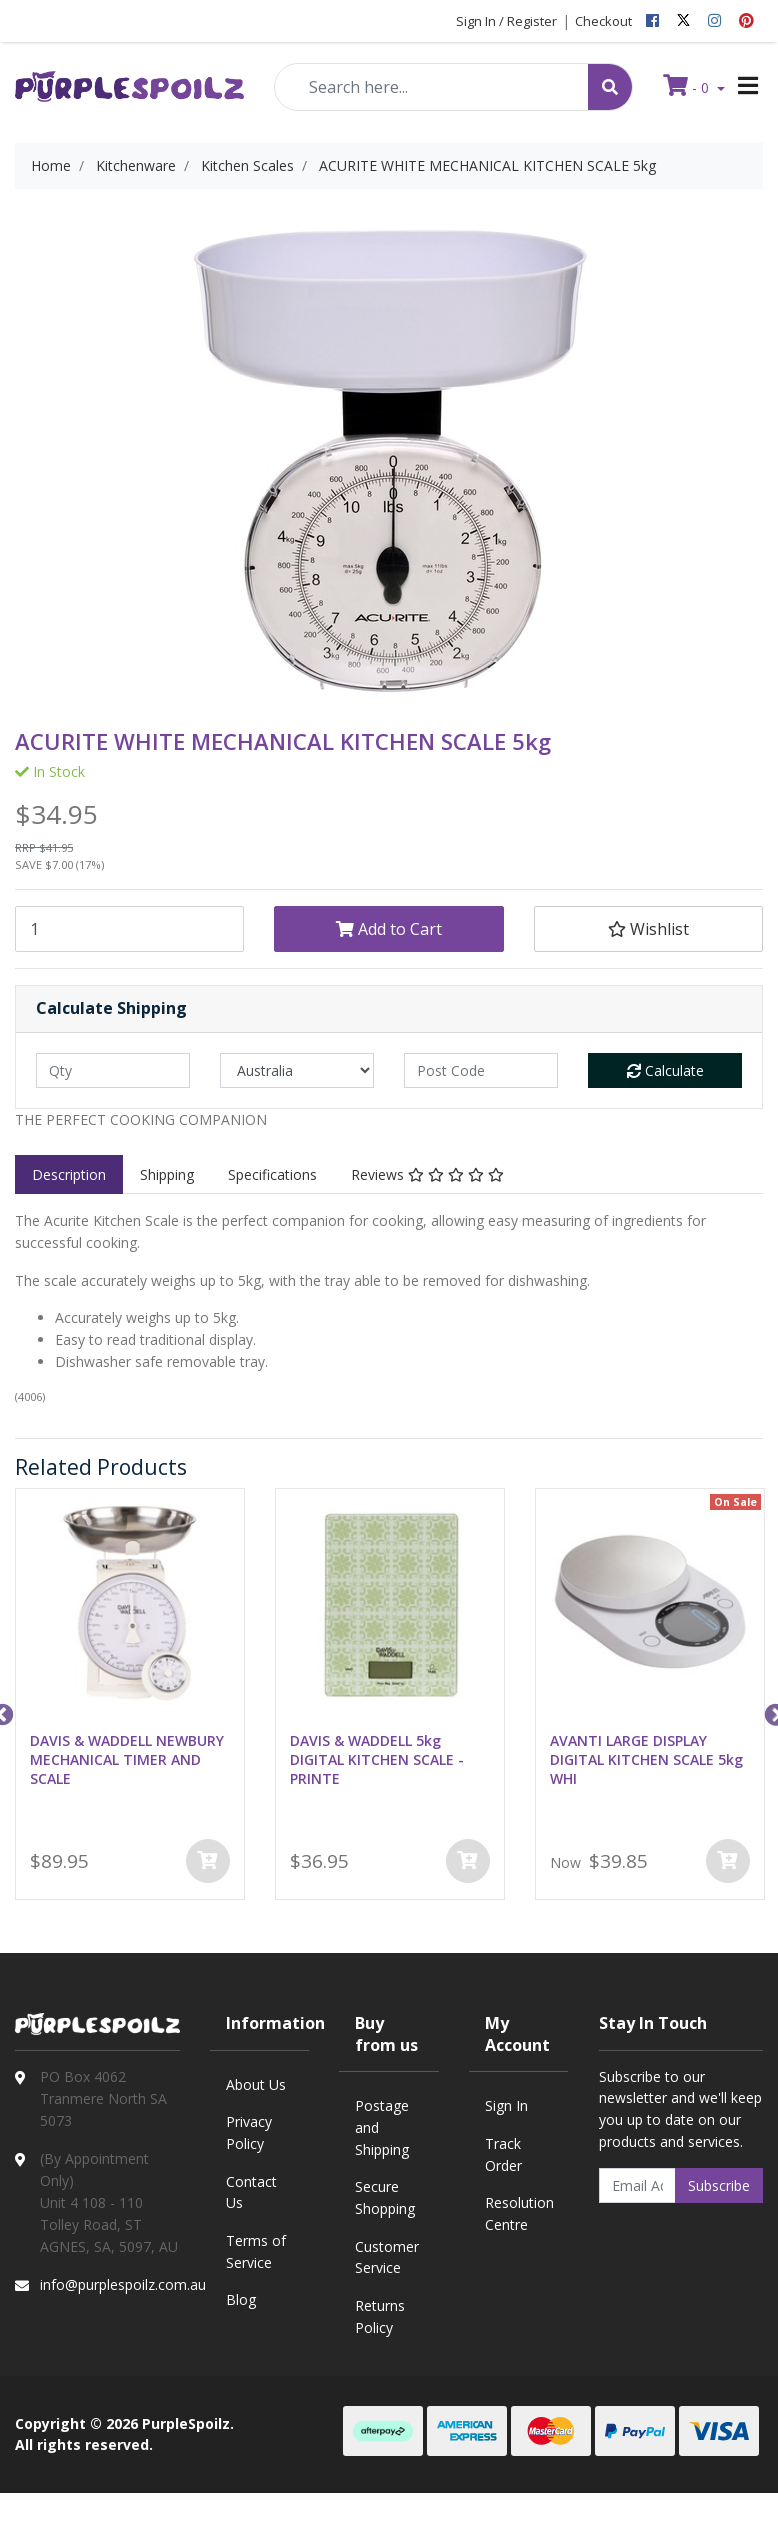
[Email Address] (638, 2185)
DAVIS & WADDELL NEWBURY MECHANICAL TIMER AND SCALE (127, 1759)
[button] (648, 929)
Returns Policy (380, 2316)
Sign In (506, 2105)
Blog (241, 2299)
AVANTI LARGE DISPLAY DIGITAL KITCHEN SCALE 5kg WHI (646, 1759)
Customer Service (387, 2257)
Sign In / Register (506, 21)
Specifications (272, 1174)
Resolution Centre (519, 2213)
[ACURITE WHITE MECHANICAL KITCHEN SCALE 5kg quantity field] (129, 929)
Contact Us (251, 2192)
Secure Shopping (385, 2197)
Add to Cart (389, 929)
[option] (130, 1698)
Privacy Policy (249, 2132)
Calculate (665, 1070)
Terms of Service (256, 2251)
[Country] (297, 1070)
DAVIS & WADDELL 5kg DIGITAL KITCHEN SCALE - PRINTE (377, 1759)
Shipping (167, 1174)
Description (69, 1174)
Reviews (427, 1174)
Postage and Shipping (382, 2127)
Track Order (503, 2154)
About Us (256, 2084)
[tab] (69, 1175)
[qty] (113, 1070)
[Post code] (481, 1070)
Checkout (603, 21)
